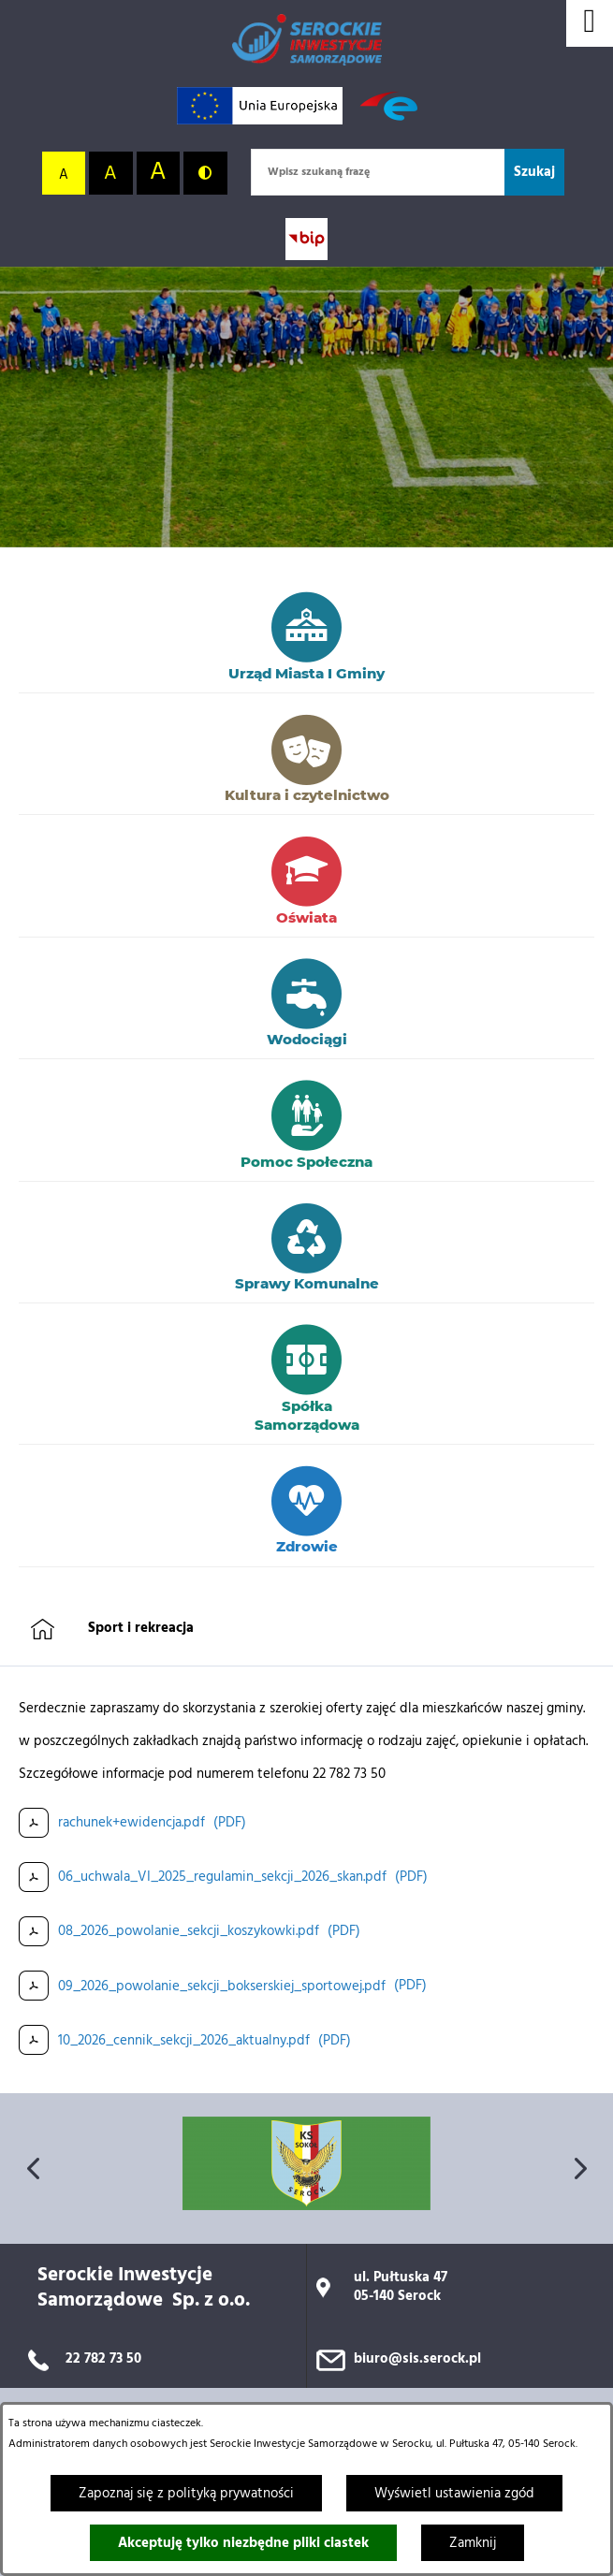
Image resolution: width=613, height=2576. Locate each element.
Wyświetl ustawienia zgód (454, 2493)
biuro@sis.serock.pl (417, 2359)
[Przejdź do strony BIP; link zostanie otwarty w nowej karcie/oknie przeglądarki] (306, 239)
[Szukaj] (534, 172)
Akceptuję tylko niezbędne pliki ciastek (243, 2543)
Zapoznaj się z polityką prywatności (186, 2493)
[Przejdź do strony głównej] (307, 39)
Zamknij (472, 2543)
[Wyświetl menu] (589, 23)
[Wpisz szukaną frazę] (377, 172)
